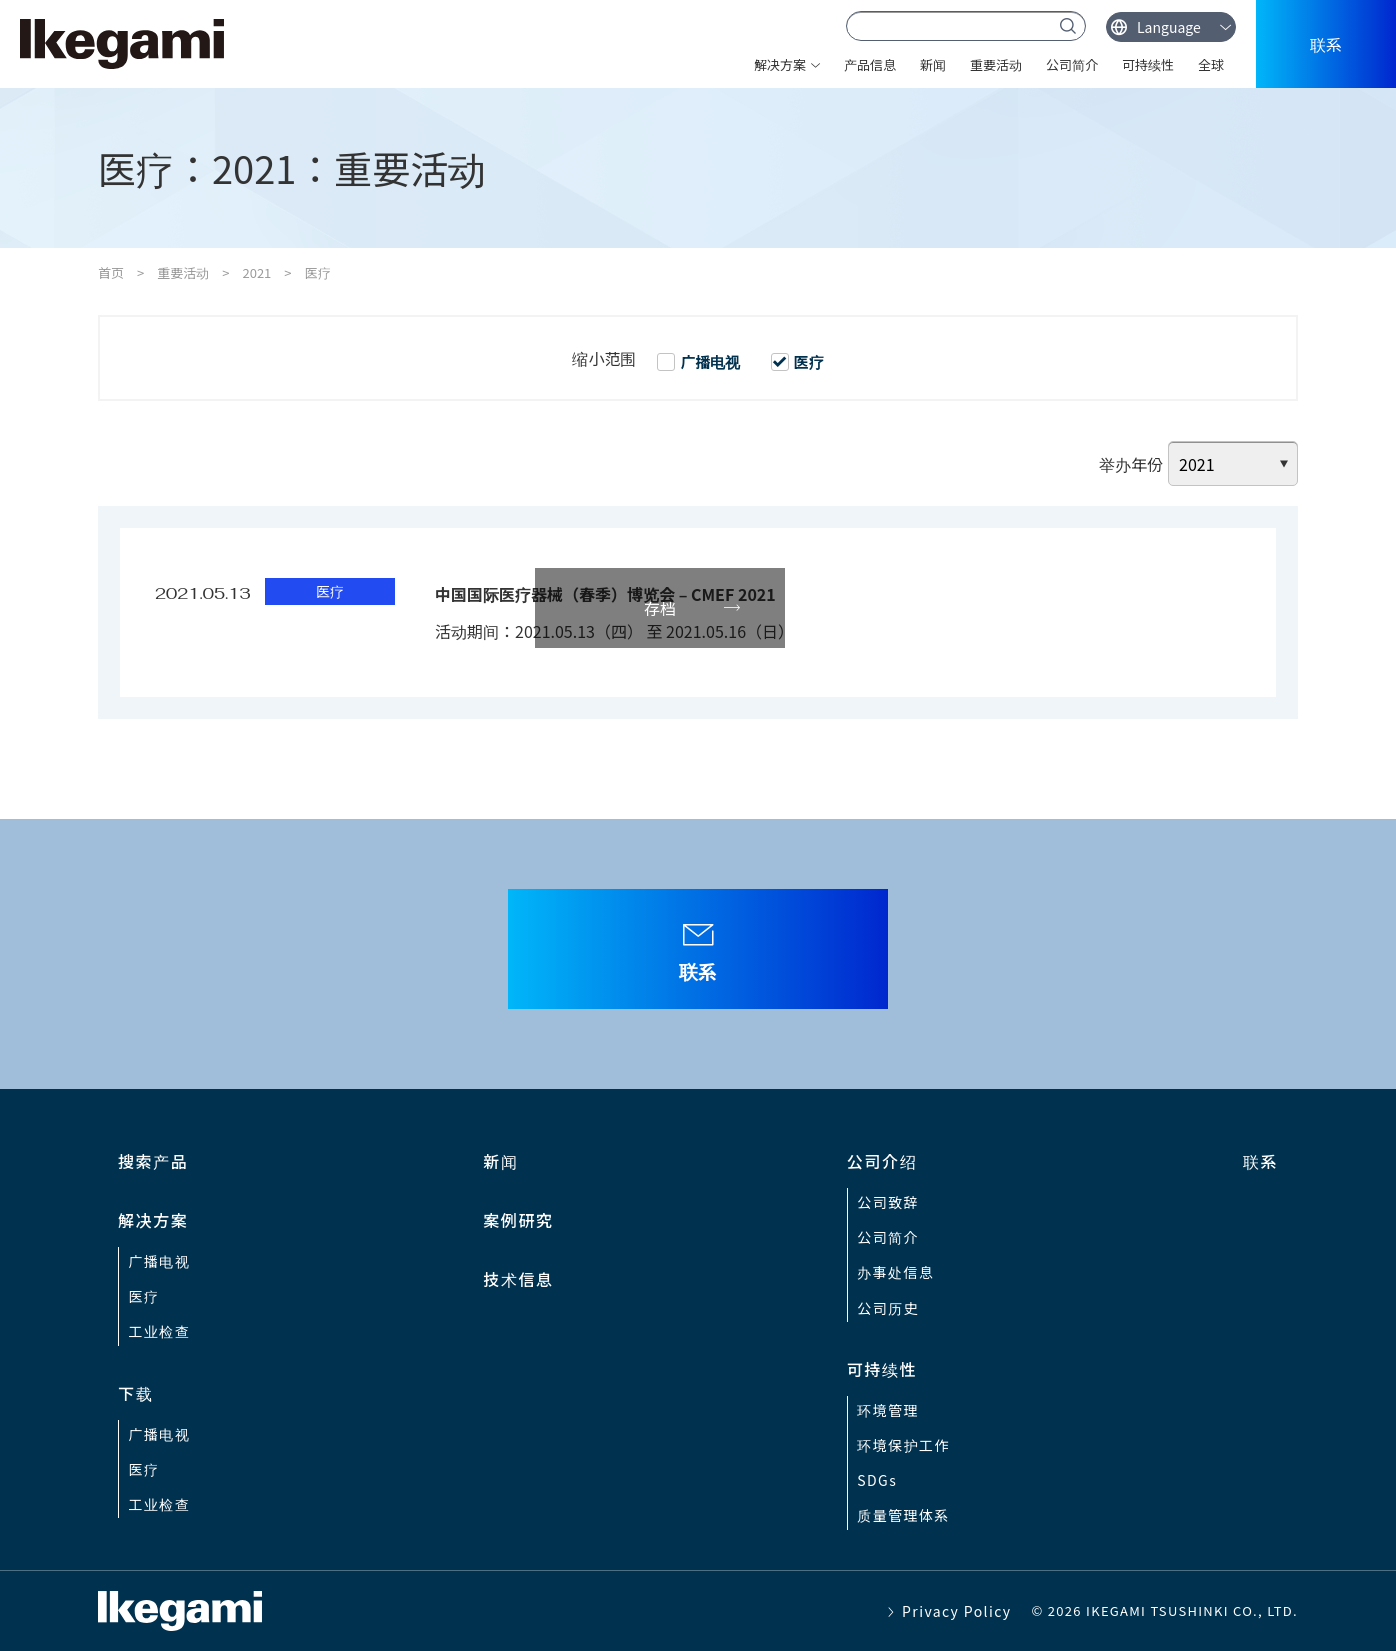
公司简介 (1072, 64)
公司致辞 (888, 1202)
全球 (1211, 64)
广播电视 (160, 1261)
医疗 (144, 1296)
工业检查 (160, 1331)
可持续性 (1148, 64)
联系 (1326, 44)
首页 (111, 272)
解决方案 (780, 64)
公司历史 (888, 1308)
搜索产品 (153, 1161)
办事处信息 (895, 1272)
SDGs (877, 1480)
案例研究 (518, 1220)
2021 (256, 272)
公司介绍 (882, 1161)
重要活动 (996, 64)
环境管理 (888, 1410)
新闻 (933, 64)
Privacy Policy (956, 1611)
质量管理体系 (903, 1515)
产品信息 (870, 64)
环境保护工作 (903, 1445)
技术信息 (518, 1279)
